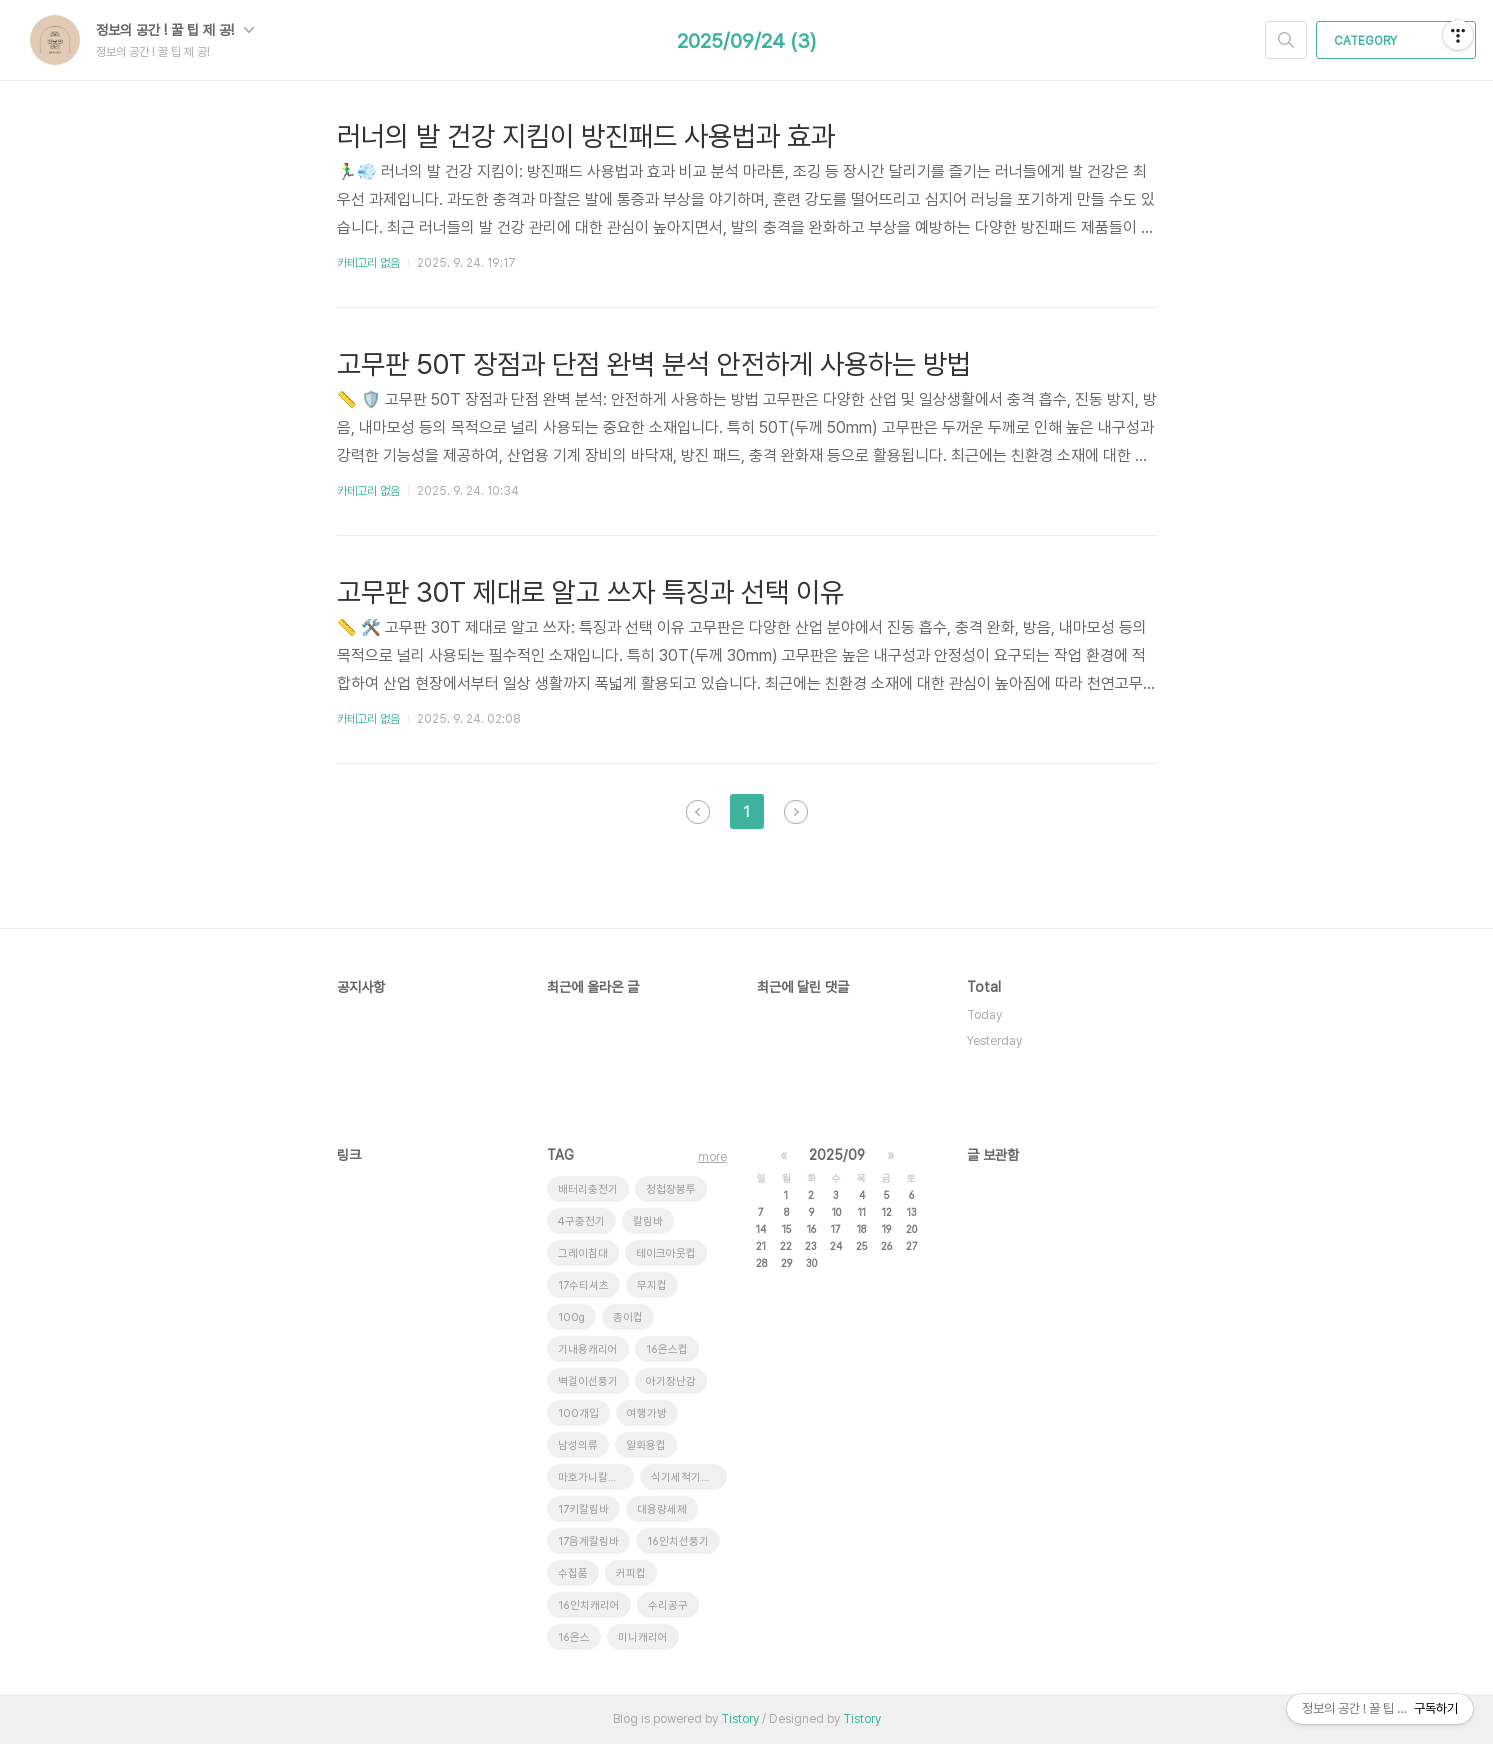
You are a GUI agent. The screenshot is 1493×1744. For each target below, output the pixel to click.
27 (912, 1246)
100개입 (578, 1413)
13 (912, 1212)
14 (761, 1229)
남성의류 (578, 1445)
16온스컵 (667, 1349)
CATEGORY (1398, 41)
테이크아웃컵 (666, 1253)
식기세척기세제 (686, 1477)
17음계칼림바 (588, 1541)
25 (861, 1246)
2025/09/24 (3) (746, 41)
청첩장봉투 (671, 1189)
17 (836, 1229)
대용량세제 (662, 1509)
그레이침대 (583, 1253)
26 (886, 1246)
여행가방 (647, 1413)
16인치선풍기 (678, 1541)
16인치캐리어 (589, 1605)
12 (887, 1212)
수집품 (573, 1573)
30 (811, 1263)
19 (886, 1229)
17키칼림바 (583, 1509)
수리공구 (668, 1605)
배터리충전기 (588, 1189)
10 (836, 1212)
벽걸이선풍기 (588, 1381)
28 (761, 1263)
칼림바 (648, 1221)
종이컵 (628, 1317)
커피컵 (631, 1573)
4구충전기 (581, 1221)
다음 (796, 812)
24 (836, 1246)
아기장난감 (671, 1381)
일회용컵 (646, 1445)
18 (861, 1229)
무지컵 (652, 1285)
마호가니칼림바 (593, 1477)
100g (571, 1317)
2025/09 (837, 1155)
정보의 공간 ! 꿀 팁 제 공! (175, 30)
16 (811, 1229)
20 (911, 1229)
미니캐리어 (643, 1637)
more (712, 1157)
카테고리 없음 (368, 263)
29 (786, 1263)
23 (811, 1246)
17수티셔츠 (583, 1285)
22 (786, 1246)
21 (761, 1246)
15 (786, 1229)
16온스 (574, 1637)
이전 (698, 812)
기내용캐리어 (588, 1349)
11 (862, 1212)
